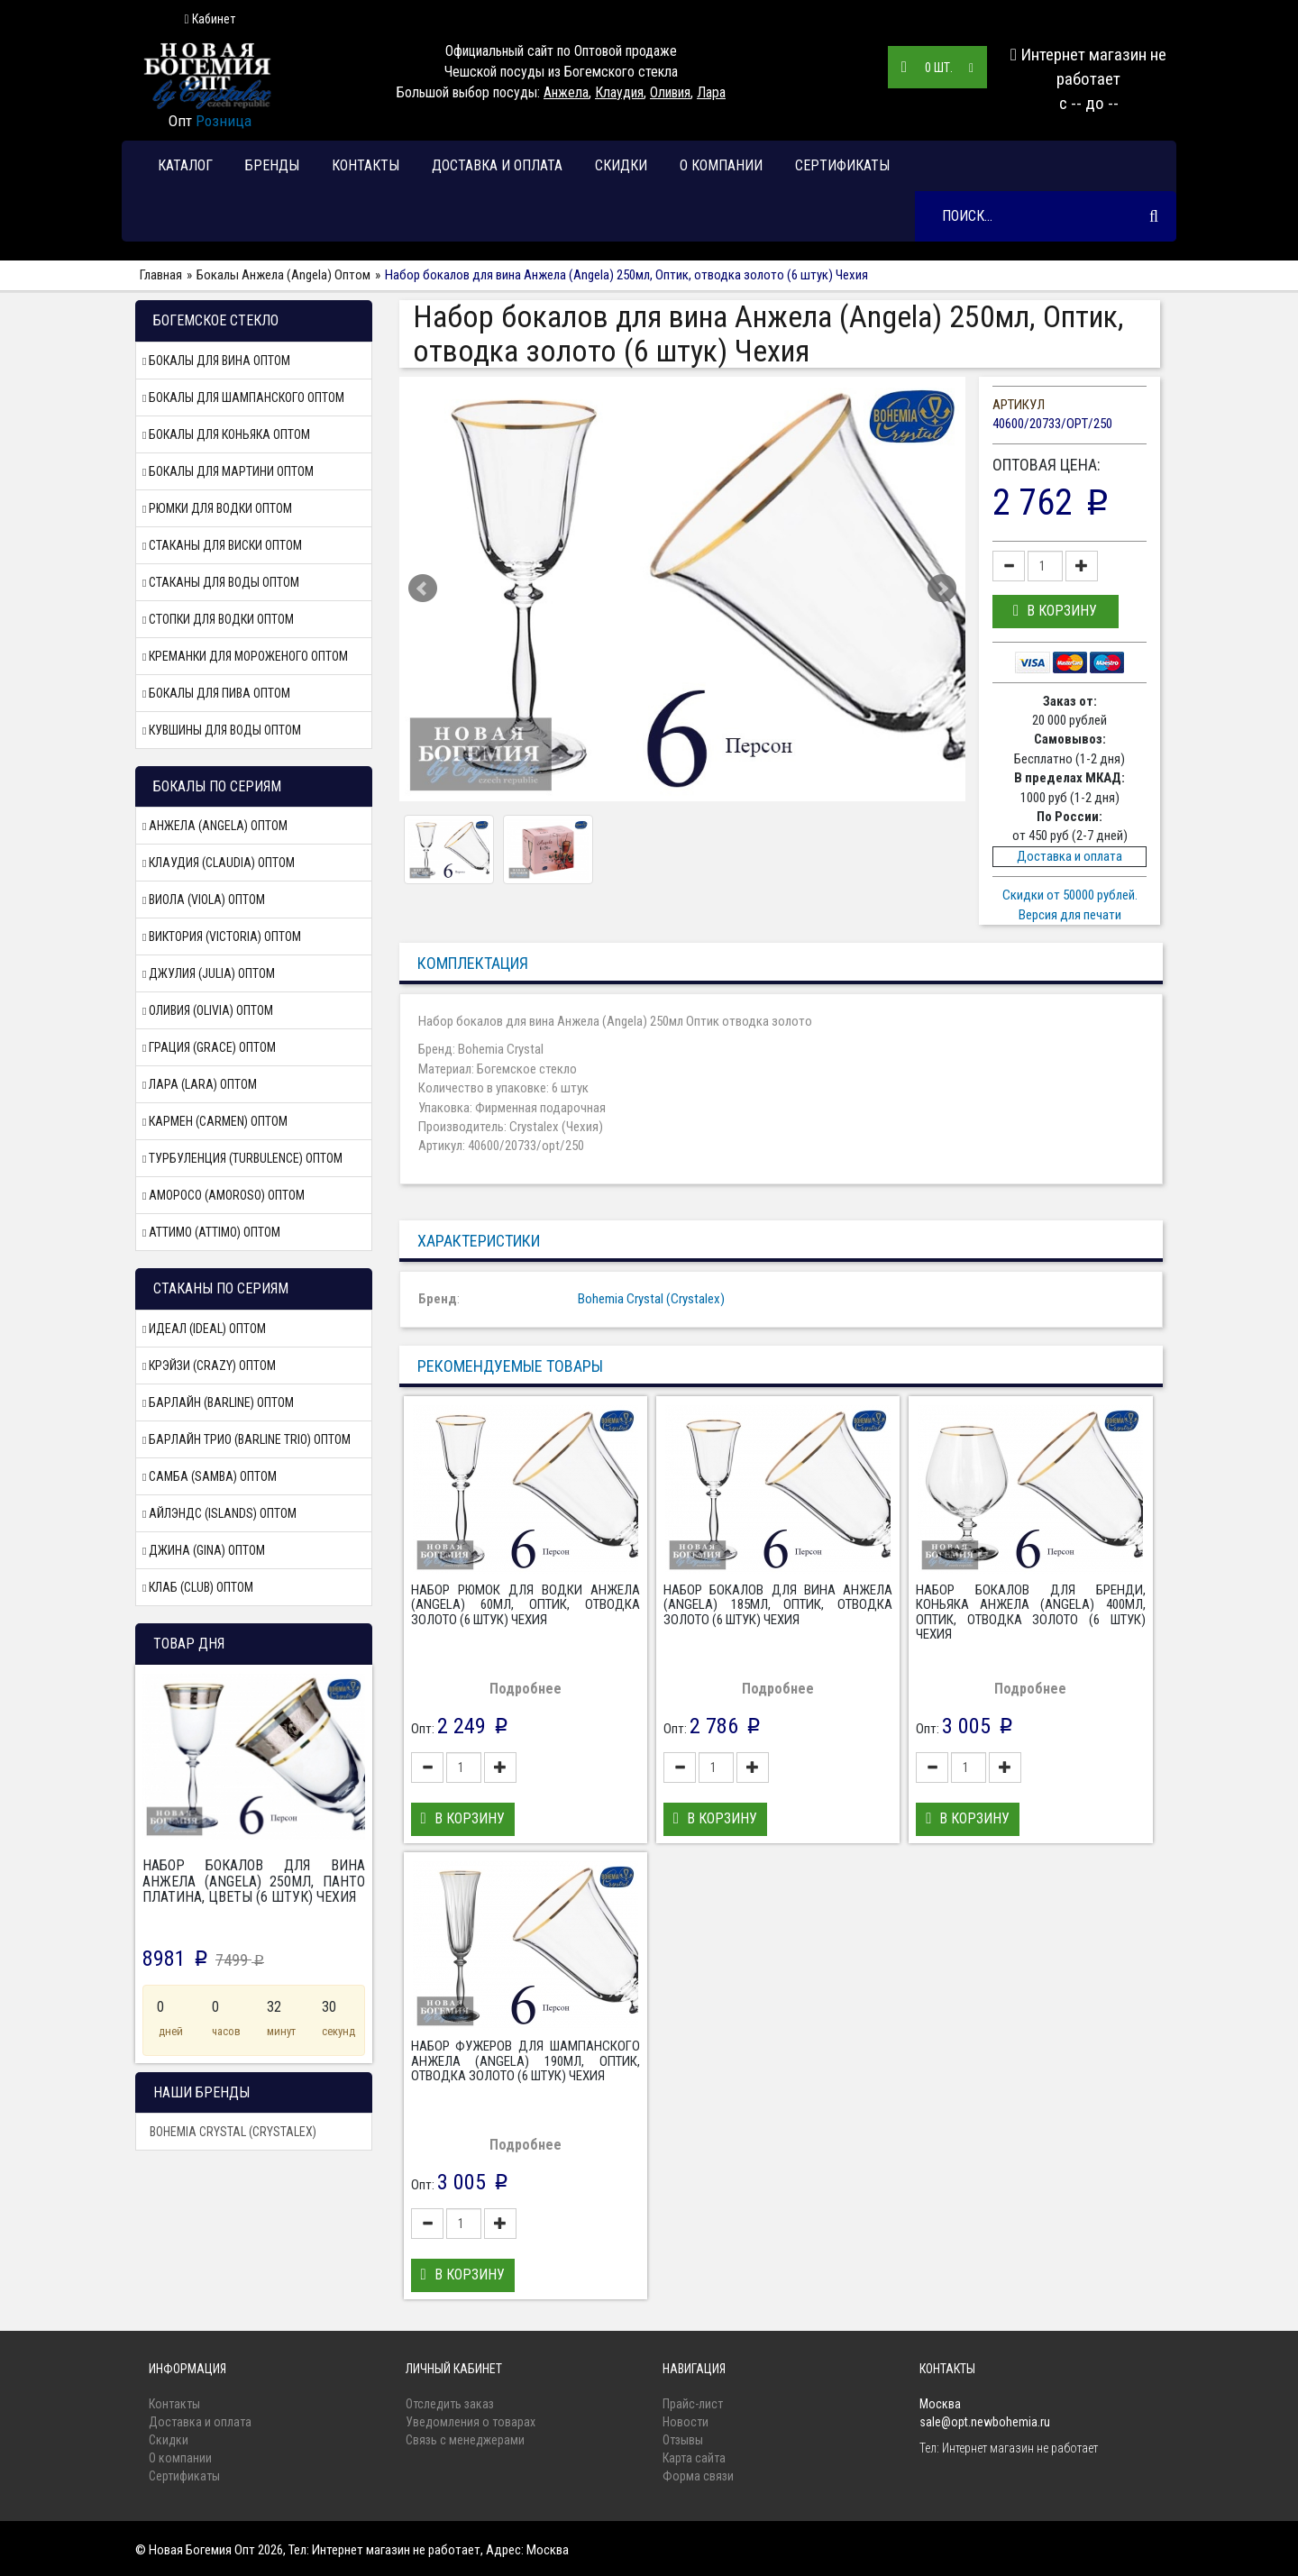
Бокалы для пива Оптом (216, 693)
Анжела (566, 92)
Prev (422, 588)
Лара (711, 92)
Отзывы (683, 2440)
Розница (223, 121)
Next (942, 588)
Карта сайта (694, 2458)
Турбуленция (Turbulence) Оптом (242, 1158)
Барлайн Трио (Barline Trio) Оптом (246, 1439)
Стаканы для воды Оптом (220, 582)
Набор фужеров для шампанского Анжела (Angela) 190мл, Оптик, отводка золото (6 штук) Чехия (525, 2061)
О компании (721, 165)
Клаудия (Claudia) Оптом (218, 862)
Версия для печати (1070, 915)
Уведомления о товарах (470, 2422)
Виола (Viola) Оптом (203, 899)
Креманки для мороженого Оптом (245, 656)
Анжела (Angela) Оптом (215, 825)
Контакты (365, 165)
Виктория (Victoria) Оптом (221, 936)
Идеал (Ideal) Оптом (204, 1328)
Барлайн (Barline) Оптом (218, 1402)
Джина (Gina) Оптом (203, 1550)
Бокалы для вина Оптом (216, 360)
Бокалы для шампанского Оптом (243, 397)
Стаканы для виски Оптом (222, 545)
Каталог (185, 165)
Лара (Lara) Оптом (199, 1084)
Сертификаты (842, 165)
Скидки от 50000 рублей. (1070, 895)
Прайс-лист (693, 2404)
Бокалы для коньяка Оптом (226, 434)
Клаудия (619, 92)
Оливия (670, 92)
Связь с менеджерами (465, 2440)
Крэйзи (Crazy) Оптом (209, 1365)
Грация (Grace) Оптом (209, 1047)
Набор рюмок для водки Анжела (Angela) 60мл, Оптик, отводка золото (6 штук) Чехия (525, 1605)
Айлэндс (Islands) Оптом (219, 1513)
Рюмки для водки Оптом (217, 508)
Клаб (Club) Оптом (197, 1587)
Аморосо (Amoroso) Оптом (223, 1195)
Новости (685, 2422)
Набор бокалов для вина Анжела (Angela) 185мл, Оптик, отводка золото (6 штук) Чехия (777, 1605)
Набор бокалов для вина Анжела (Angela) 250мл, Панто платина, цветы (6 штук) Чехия (253, 1881)
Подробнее (525, 1688)
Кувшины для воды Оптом (221, 730)
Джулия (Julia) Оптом (208, 973)
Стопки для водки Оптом (218, 619)
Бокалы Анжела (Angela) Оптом (283, 275)
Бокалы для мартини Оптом (228, 471)
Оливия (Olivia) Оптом (207, 1010)
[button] (1055, 611)
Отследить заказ (450, 2404)
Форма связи (698, 2476)
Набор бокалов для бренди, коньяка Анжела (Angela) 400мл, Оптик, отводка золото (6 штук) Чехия (1030, 1612)
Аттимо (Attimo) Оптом (211, 1232)
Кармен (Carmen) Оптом (215, 1121)
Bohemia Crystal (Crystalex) (233, 2131)
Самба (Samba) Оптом (209, 1476)
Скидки (621, 165)
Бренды (272, 165)
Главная (161, 275)
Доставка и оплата (497, 165)
